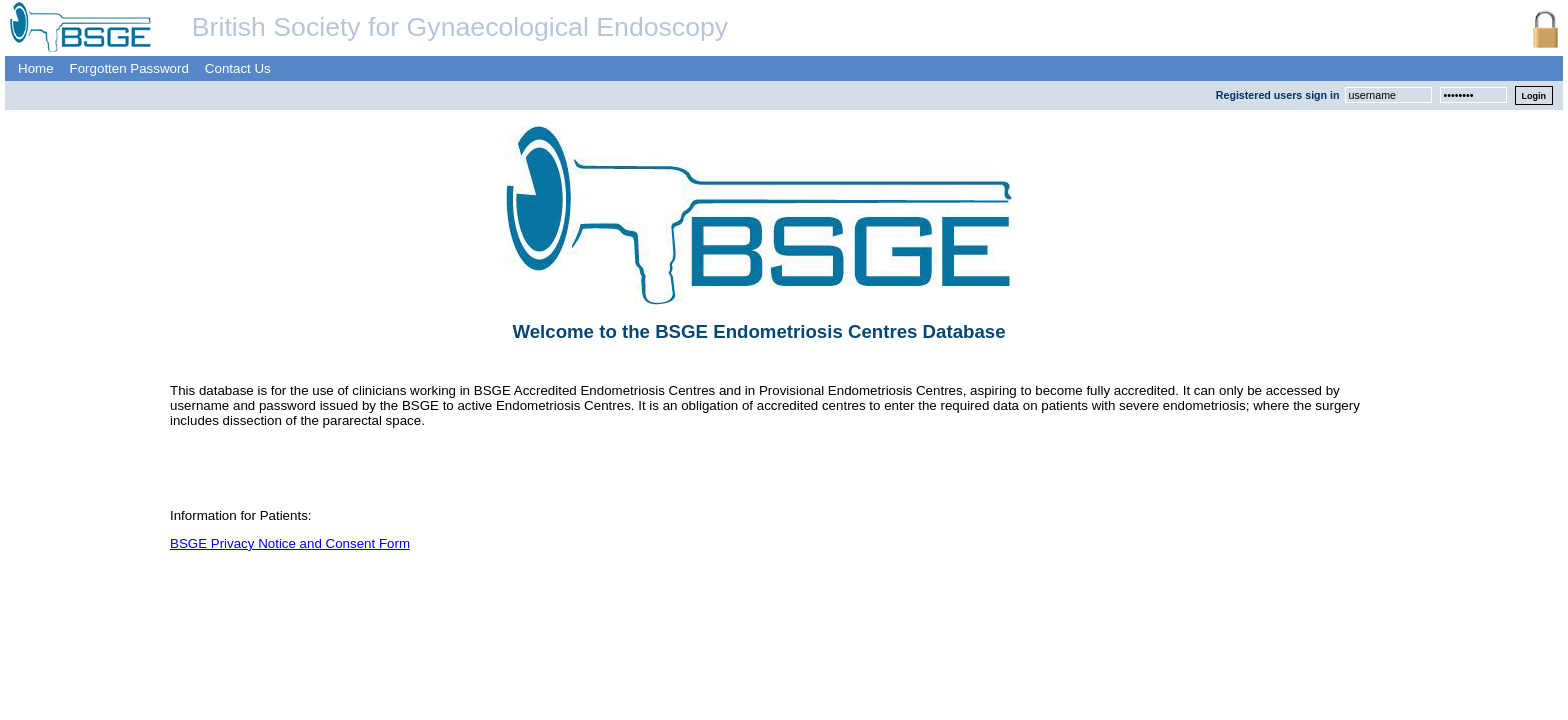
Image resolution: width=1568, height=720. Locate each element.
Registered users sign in (1278, 95)
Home (36, 68)
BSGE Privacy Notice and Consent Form (290, 543)
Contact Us (238, 68)
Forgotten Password (129, 68)
